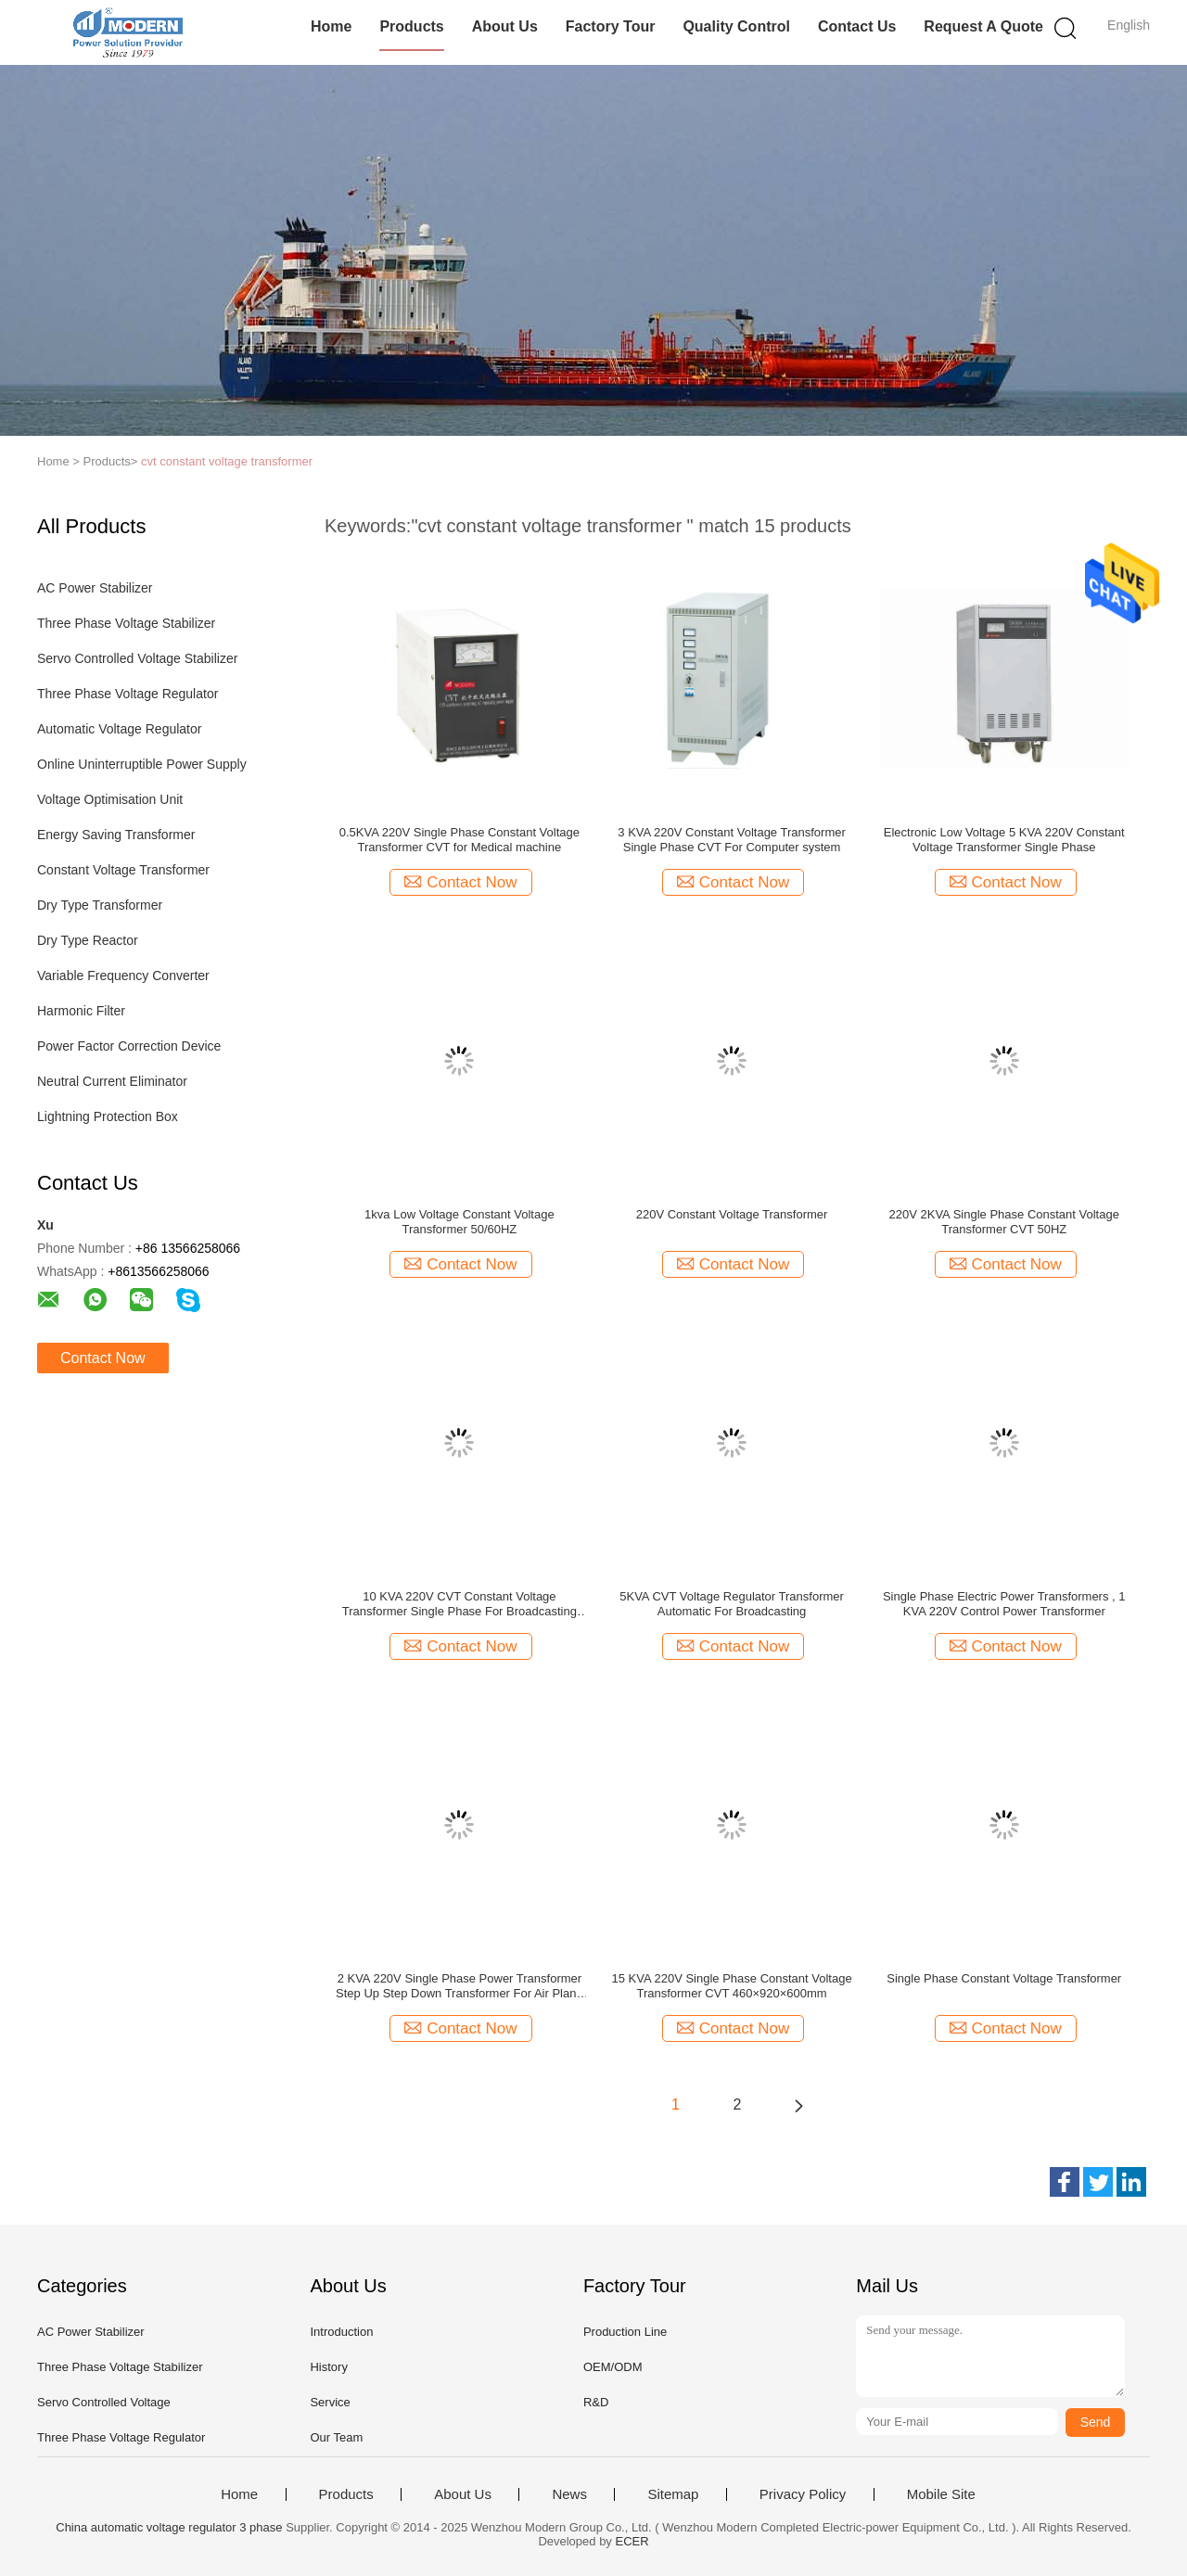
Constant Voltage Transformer (123, 869)
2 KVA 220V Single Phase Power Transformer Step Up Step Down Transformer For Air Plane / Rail (459, 1986)
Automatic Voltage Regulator (119, 728)
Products (411, 26)
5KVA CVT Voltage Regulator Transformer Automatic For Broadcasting (731, 1603)
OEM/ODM (613, 2367)
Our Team (336, 2437)
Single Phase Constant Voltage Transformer (1004, 1978)
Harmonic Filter (81, 1010)
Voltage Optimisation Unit (110, 799)
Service (330, 2402)
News (569, 2494)
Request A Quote (983, 26)
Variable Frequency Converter (123, 975)
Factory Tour (611, 26)
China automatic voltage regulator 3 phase (169, 2527)
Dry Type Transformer (99, 905)
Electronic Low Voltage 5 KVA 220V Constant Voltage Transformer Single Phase (1004, 839)
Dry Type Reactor (87, 940)
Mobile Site (941, 2494)
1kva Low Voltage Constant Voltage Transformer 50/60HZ (459, 1221)
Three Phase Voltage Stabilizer (126, 623)
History (328, 2367)
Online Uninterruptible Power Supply (142, 764)
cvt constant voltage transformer (227, 461)
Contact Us (857, 26)
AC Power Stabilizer (95, 587)
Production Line (625, 2332)
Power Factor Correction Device (129, 1046)
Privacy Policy (802, 2494)
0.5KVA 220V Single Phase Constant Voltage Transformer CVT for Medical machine (459, 839)
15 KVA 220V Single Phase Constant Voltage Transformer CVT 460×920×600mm (731, 1985)
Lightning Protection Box (107, 1116)
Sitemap (672, 2494)
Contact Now (103, 1358)
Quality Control (736, 26)
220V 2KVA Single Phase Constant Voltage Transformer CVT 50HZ (1004, 1221)
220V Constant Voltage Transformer (732, 1214)
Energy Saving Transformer (116, 834)
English (1128, 25)
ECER (632, 2541)
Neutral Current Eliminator (112, 1081)
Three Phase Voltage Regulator (127, 693)
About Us (505, 26)
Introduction (341, 2332)
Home (331, 26)
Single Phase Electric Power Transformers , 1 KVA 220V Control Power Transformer (1004, 1603)
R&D (595, 2402)
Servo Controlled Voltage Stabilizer (137, 658)
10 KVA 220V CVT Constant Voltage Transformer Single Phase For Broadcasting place (459, 1604)
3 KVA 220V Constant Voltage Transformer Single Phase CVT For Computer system (731, 839)
